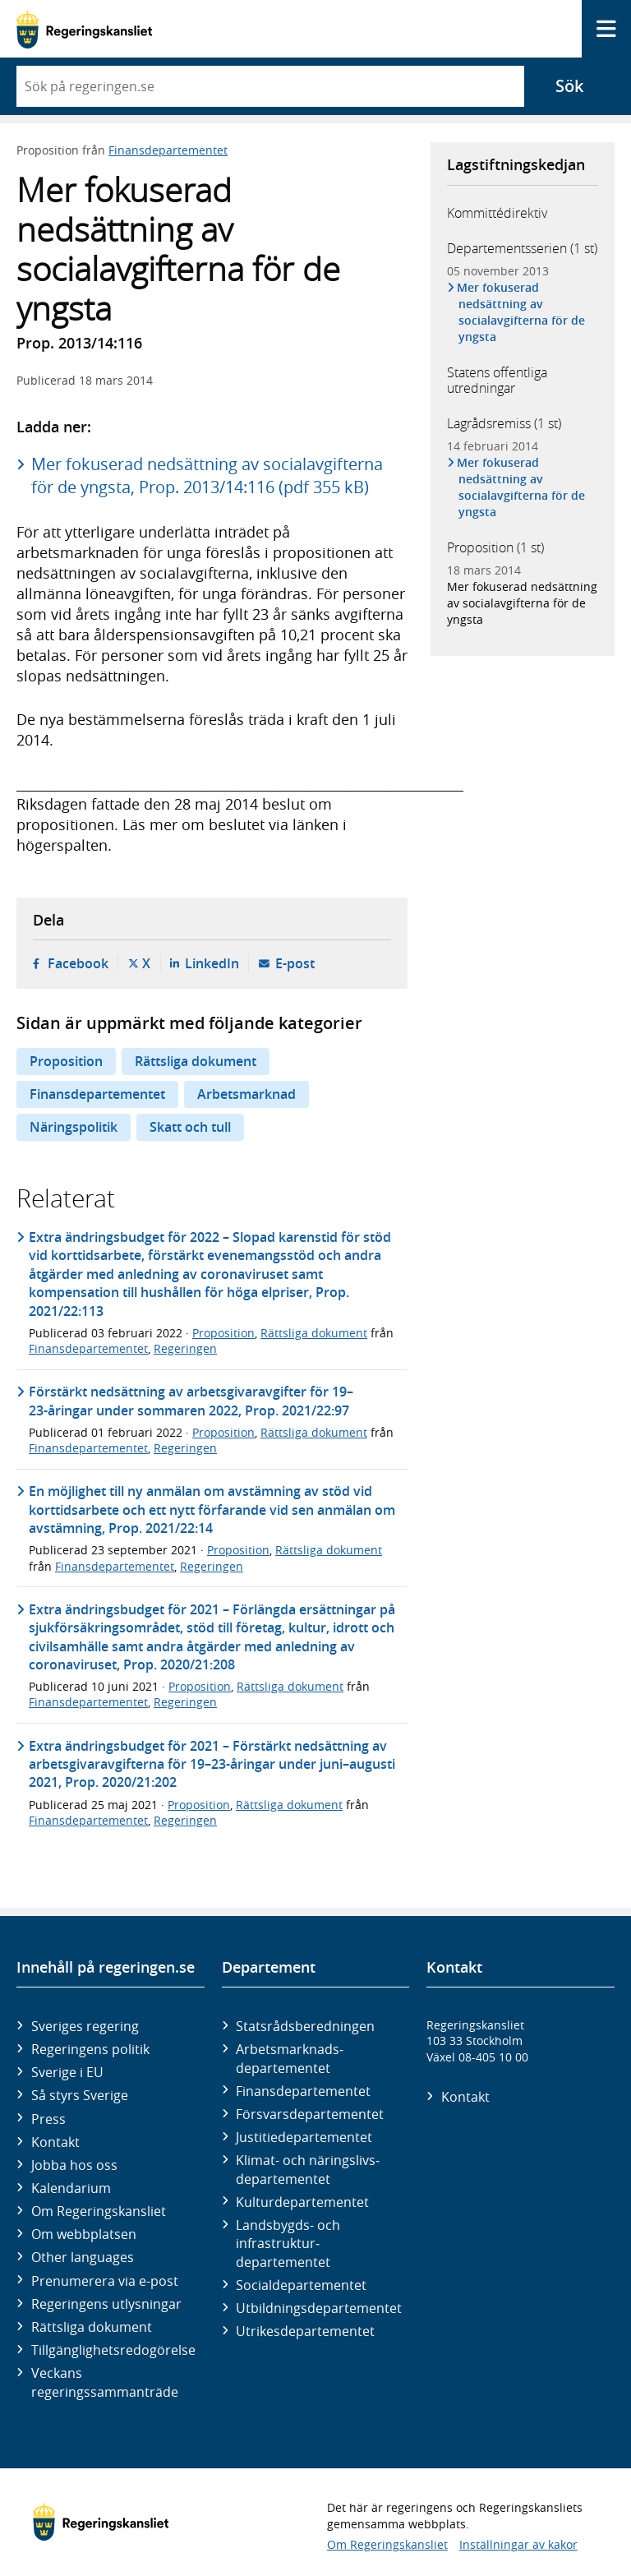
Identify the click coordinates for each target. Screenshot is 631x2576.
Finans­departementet (303, 2091)
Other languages (82, 2257)
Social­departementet (301, 2285)
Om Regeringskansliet (98, 2211)
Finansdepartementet (168, 150)
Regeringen (185, 1348)
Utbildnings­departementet (319, 2308)
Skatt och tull (190, 1127)
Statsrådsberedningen (305, 2026)
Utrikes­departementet (305, 2331)
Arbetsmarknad (246, 1094)
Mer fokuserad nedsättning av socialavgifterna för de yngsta (521, 311)
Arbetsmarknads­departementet (289, 2058)
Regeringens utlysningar (106, 2304)
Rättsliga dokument (195, 1061)
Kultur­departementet (302, 2202)
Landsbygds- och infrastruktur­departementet (288, 2243)
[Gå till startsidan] (84, 29)
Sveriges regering (85, 2026)
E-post (295, 963)
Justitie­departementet (304, 2137)
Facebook (78, 963)
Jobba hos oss (74, 2165)
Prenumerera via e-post (104, 2281)
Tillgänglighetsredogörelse (113, 2350)
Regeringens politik (90, 2049)
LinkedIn (212, 963)
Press (48, 2119)
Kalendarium (71, 2188)
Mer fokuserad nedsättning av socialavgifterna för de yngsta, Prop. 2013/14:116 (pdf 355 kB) (207, 475)
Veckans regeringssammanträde (104, 2382)
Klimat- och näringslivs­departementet (308, 2169)
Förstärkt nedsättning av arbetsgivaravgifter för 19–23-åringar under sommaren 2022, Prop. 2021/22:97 (191, 1401)
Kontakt (55, 2142)
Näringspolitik (73, 1127)
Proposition (66, 1061)
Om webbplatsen (83, 2234)
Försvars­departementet (310, 2114)
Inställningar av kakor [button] (518, 2544)
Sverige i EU (67, 2072)
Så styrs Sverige (79, 2095)
